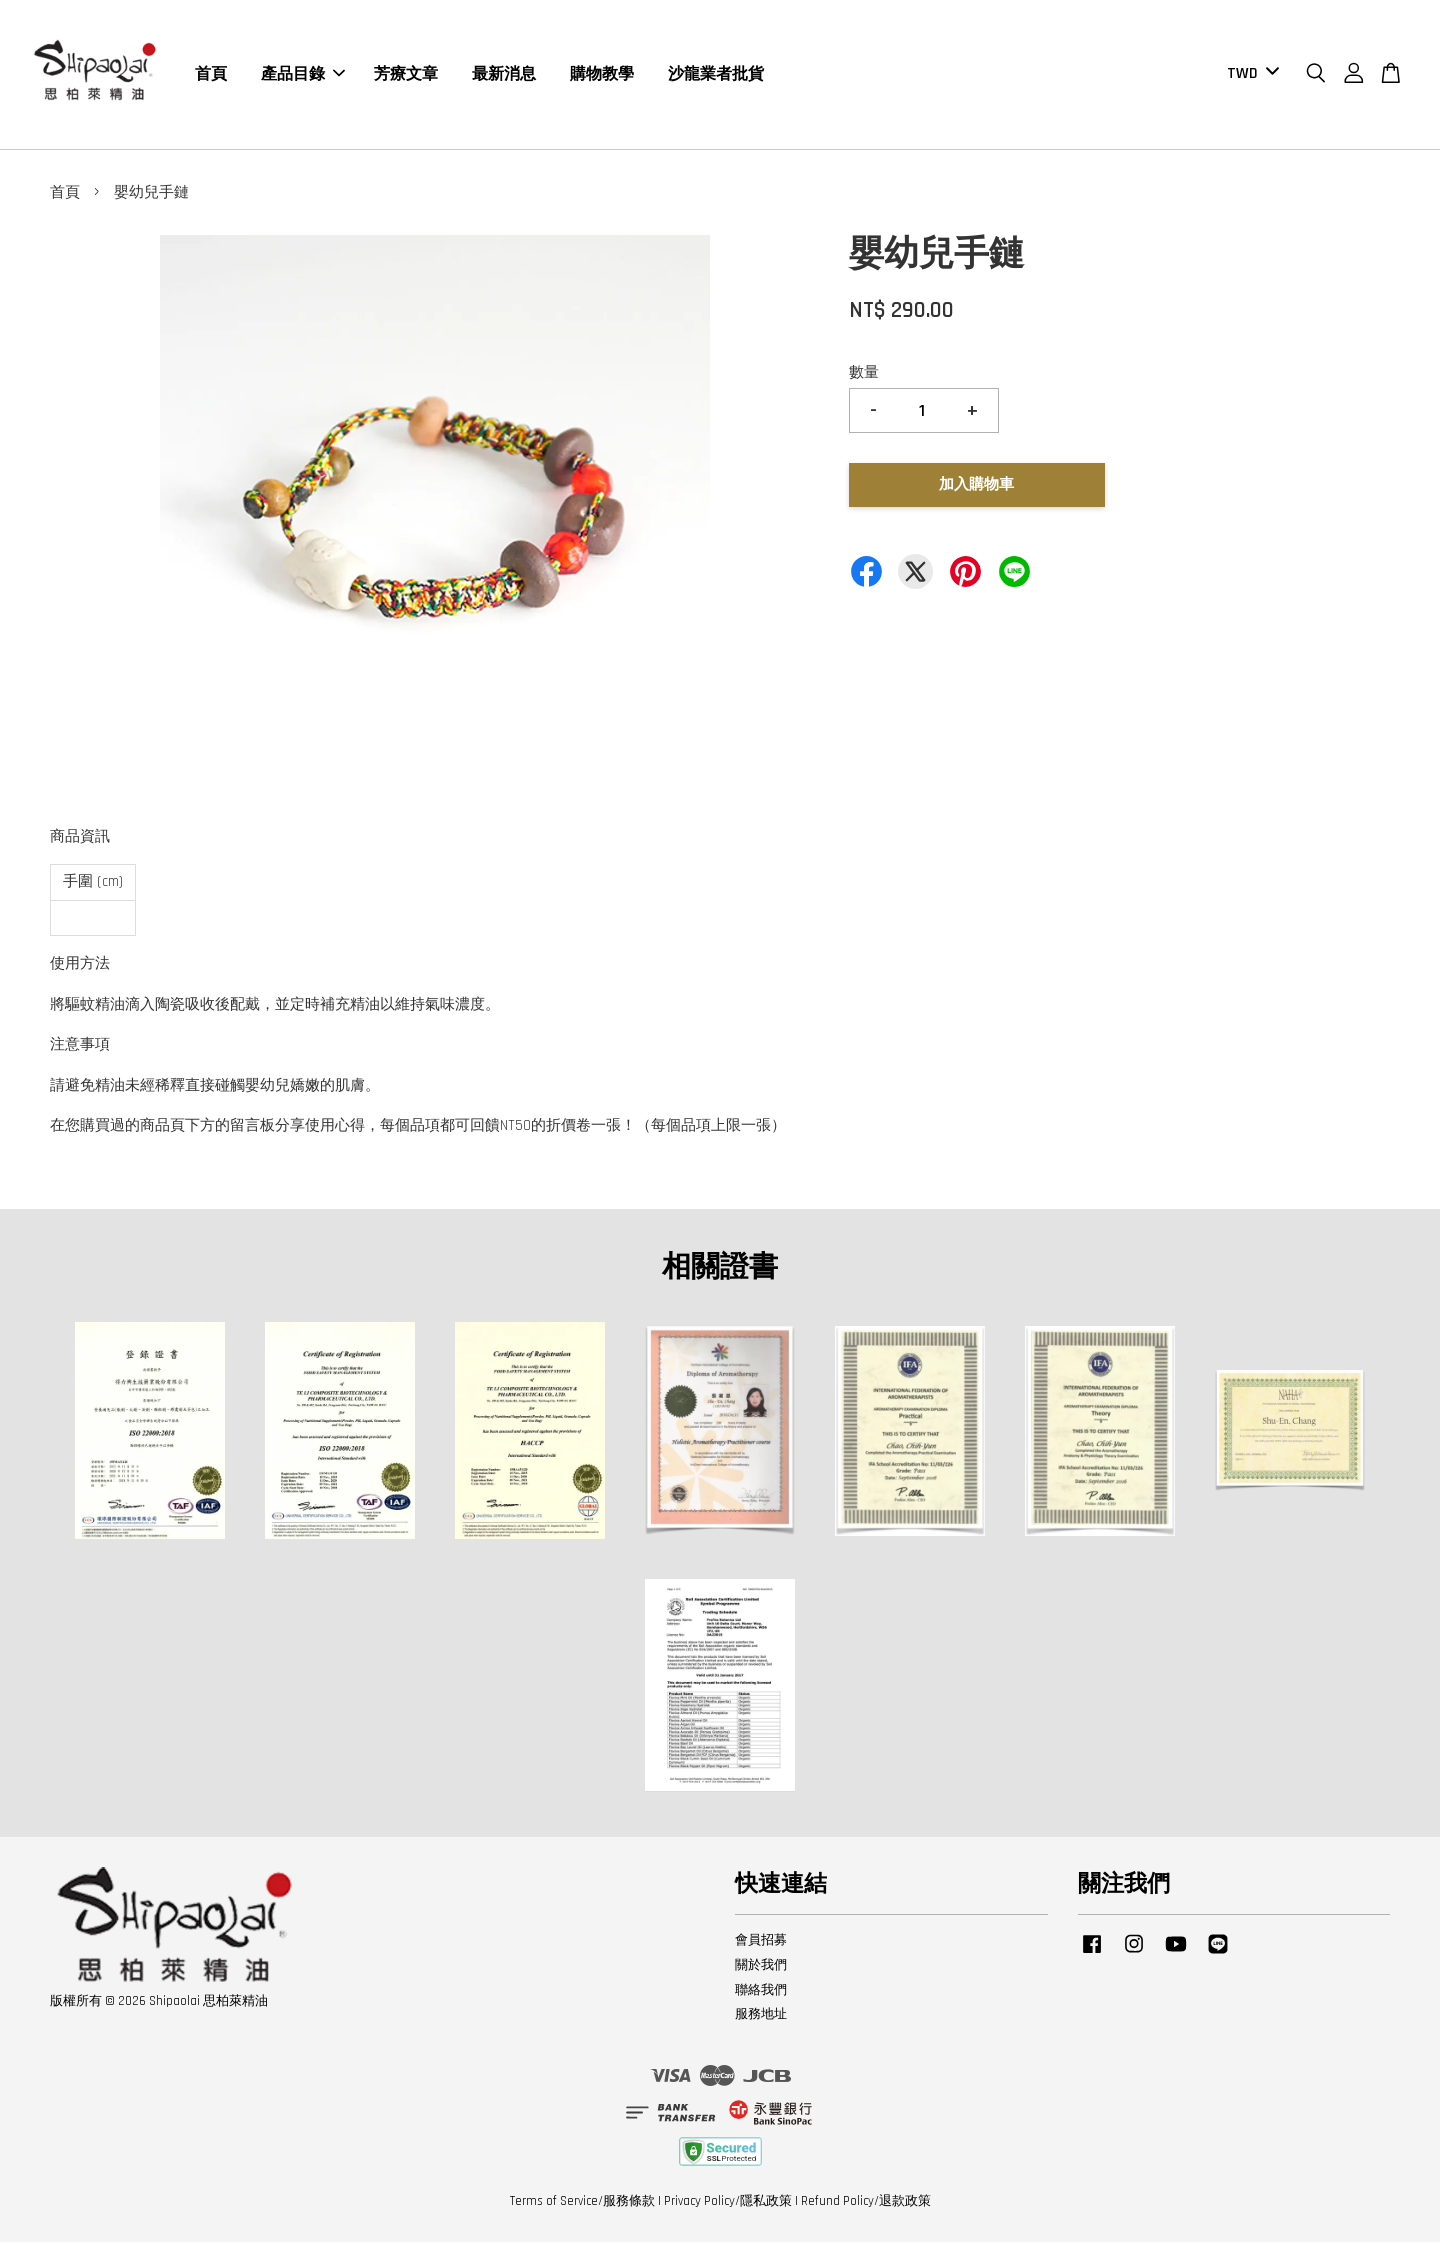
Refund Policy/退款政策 (866, 2202)
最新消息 (504, 74)
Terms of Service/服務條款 (582, 2202)
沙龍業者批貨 (716, 74)
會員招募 (761, 1941)
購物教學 (602, 74)
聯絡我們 (761, 1991)
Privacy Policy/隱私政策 (728, 2202)
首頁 (211, 74)
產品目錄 (303, 74)
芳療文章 (406, 74)
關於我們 (761, 1966)
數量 (864, 373)
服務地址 (761, 2015)
